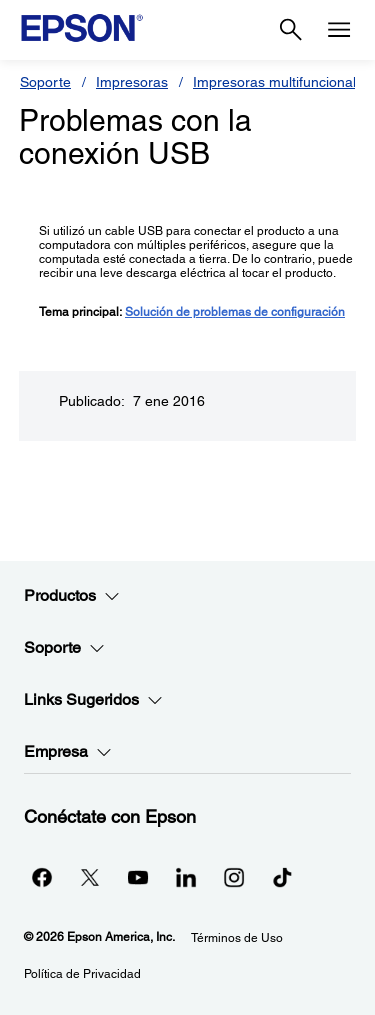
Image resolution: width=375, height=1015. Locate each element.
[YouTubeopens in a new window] (138, 877)
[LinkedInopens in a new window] (186, 877)
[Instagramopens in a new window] (234, 877)
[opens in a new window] (282, 877)
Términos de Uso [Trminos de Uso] (237, 938)
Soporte (45, 82)
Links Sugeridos (93, 700)
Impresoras (132, 82)
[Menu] (339, 30)
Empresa (68, 752)
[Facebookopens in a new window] (42, 877)
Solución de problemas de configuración (235, 312)
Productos (72, 596)
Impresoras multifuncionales (282, 82)
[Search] (291, 30)
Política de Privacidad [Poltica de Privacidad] (82, 974)
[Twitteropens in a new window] (90, 877)
